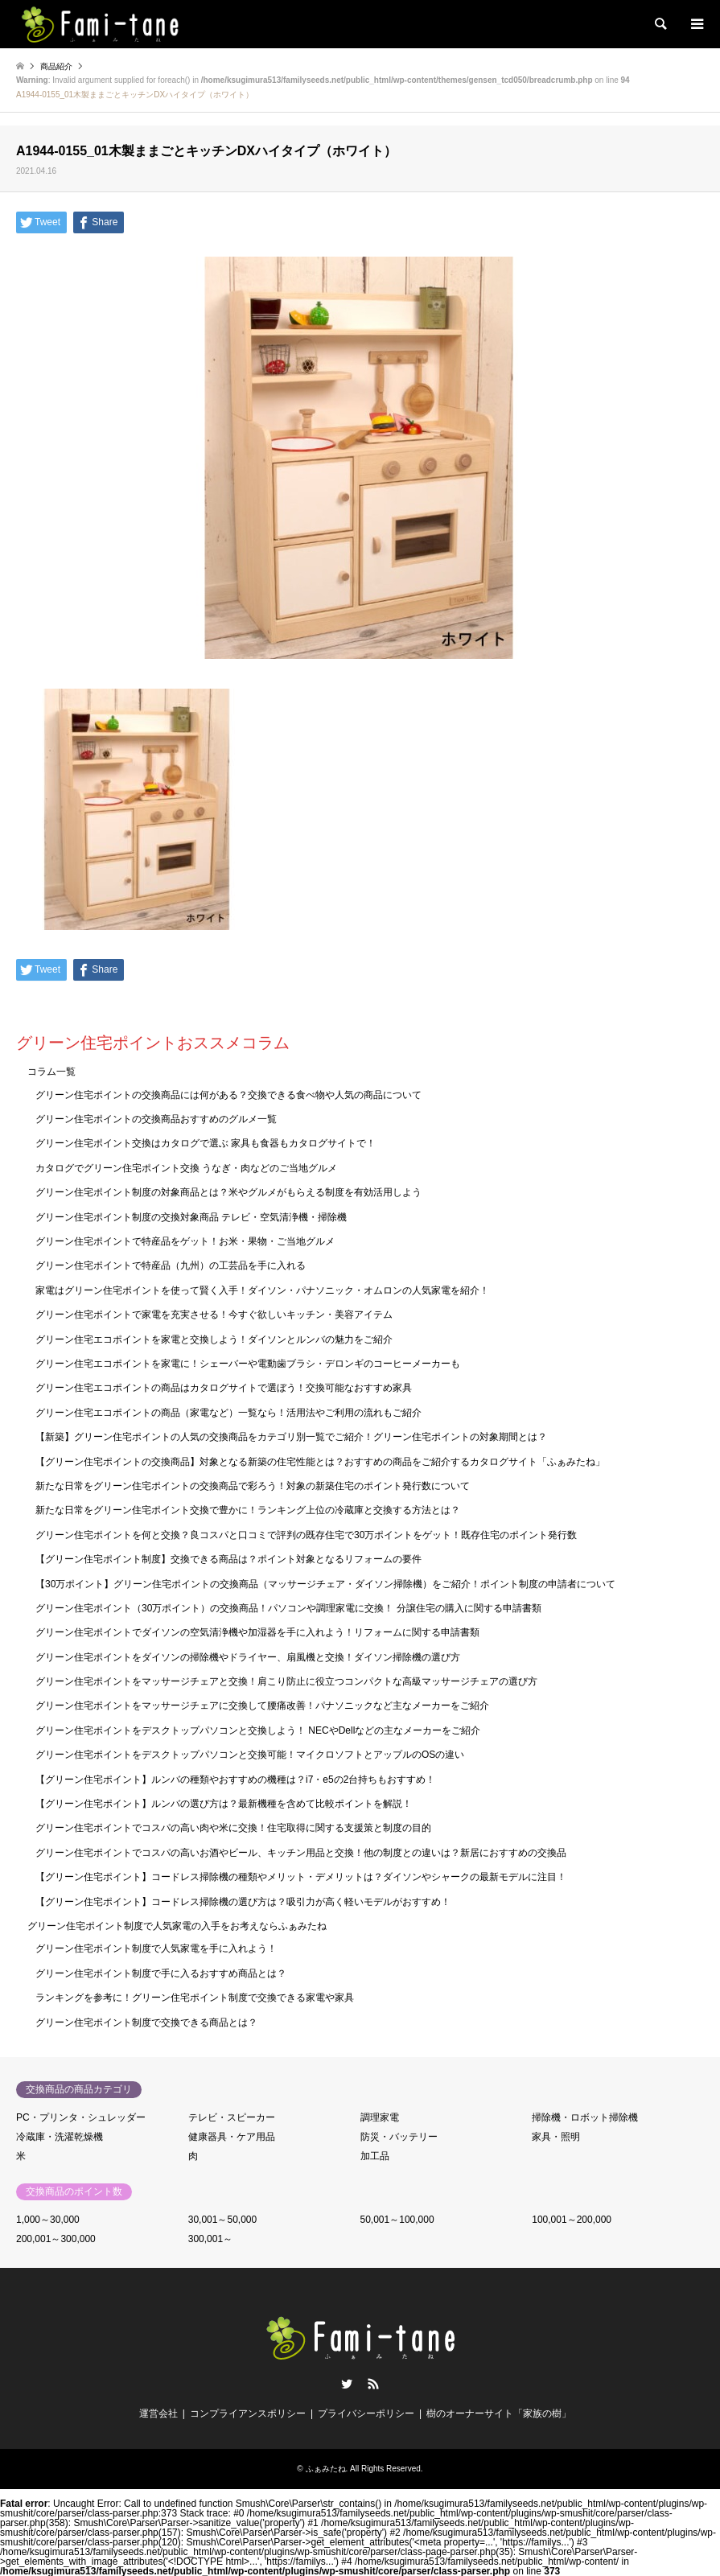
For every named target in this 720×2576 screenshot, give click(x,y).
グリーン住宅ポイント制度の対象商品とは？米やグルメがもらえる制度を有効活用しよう (228, 1192)
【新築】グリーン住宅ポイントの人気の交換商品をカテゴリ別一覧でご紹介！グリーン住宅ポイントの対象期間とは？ (291, 1436)
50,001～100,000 (397, 2219)
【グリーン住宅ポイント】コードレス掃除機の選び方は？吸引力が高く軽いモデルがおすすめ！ (243, 1901)
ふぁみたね (326, 2468)
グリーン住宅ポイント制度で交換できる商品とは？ (146, 2022)
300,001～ (210, 2239)
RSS (373, 2383)
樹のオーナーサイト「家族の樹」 (498, 2413)
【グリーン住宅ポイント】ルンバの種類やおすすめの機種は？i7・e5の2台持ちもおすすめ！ (235, 1779)
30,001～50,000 (222, 2219)
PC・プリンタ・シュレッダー (81, 2117)
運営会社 (158, 2413)
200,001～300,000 (56, 2239)
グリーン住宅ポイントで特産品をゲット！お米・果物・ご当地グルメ (185, 1241)
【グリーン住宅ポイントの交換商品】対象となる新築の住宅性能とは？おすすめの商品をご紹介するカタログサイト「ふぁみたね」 (320, 1461)
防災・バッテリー (399, 2136)
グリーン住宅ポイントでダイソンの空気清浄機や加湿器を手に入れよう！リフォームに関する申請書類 (257, 1632)
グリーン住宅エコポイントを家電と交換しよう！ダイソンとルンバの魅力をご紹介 (214, 1339)
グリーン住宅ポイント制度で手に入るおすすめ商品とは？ (160, 1973)
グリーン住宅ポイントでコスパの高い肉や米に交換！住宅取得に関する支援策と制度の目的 (233, 1827)
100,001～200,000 (571, 2219)
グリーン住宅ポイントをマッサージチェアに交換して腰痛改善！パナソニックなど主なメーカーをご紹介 (262, 1705)
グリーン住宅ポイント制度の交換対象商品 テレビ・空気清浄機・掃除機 (191, 1217)
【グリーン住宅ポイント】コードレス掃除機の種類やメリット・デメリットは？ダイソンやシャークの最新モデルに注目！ (300, 1877)
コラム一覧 (51, 1071)
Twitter (346, 2383)
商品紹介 (56, 66)
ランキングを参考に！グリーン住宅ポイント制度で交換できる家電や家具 (194, 1997)
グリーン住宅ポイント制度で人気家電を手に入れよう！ (156, 1948)
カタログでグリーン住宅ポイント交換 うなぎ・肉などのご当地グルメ (186, 1168)
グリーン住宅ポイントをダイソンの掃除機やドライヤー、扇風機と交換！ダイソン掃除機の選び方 (247, 1657)
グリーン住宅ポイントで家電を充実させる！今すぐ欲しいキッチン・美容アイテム (214, 1314)
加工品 (374, 2156)
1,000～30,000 (48, 2219)
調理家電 (379, 2117)
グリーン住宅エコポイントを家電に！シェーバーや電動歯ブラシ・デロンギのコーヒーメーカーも (247, 1363)
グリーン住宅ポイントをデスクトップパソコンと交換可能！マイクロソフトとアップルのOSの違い (249, 1754)
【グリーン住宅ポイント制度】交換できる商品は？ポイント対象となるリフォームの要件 (228, 1559)
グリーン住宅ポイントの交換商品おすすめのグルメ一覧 (156, 1119)
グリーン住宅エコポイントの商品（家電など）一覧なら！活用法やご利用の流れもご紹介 (228, 1412)
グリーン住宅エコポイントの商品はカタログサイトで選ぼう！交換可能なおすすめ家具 (223, 1387)
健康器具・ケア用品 (231, 2136)
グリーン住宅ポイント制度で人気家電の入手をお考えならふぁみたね (177, 1926)
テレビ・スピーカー (231, 2117)
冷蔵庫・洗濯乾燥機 (59, 2136)
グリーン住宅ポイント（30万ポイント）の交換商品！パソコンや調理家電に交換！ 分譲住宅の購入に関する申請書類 (288, 1608)
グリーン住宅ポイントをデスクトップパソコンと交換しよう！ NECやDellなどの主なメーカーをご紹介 (257, 1730)
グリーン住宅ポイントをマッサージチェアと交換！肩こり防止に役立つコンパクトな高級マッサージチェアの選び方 (286, 1681)
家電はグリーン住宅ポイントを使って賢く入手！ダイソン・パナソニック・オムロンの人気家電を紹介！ (262, 1290)
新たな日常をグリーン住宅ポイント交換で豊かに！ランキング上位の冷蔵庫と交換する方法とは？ (247, 1510)
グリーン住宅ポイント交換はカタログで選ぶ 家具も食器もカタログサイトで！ (205, 1143)
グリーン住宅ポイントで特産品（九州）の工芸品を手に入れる (170, 1265)
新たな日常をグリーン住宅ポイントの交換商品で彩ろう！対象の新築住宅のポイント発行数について (252, 1486)
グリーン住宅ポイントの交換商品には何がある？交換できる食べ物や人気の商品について (228, 1095)
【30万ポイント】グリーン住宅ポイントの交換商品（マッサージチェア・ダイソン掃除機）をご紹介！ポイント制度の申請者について (325, 1584)
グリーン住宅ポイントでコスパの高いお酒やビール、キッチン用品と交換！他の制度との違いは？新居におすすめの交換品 (300, 1852)
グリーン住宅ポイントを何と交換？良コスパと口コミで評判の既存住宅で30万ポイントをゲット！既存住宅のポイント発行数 (306, 1535)
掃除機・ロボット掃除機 (585, 2117)
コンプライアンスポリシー (248, 2413)
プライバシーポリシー (366, 2413)
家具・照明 (556, 2136)
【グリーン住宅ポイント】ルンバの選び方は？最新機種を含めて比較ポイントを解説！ (223, 1803)
